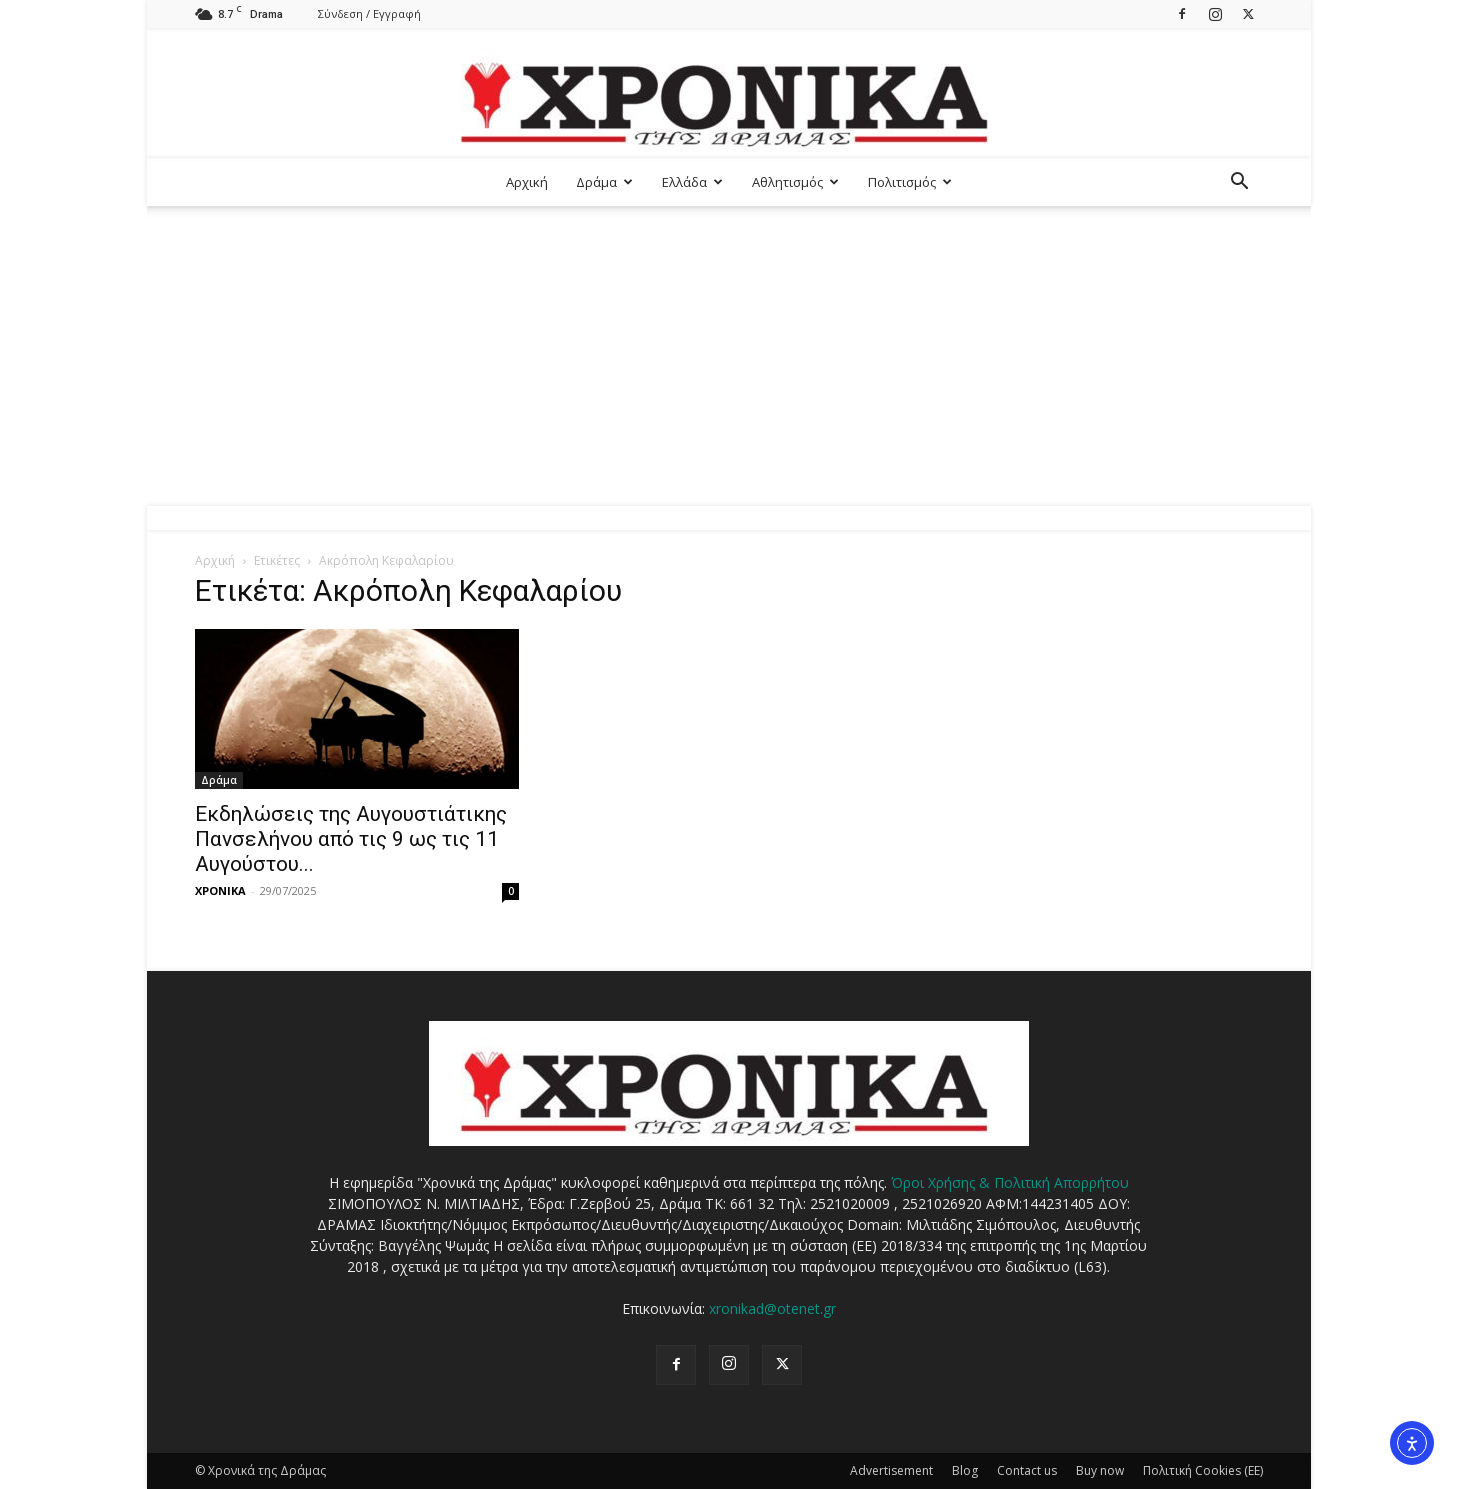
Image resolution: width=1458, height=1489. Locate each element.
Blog (965, 1470)
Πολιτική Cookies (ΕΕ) (1203, 1470)
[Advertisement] (729, 356)
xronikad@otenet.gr (772, 1308)
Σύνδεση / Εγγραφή (369, 13)
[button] (1239, 183)
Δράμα (604, 182)
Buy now (1100, 1470)
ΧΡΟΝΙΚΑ (220, 890)
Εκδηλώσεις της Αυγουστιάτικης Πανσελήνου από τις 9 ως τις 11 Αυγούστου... (351, 839)
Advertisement (891, 1470)
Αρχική (527, 182)
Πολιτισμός (910, 182)
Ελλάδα (692, 182)
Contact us (1027, 1470)
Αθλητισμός (795, 182)
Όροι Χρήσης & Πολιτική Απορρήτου (1010, 1182)
